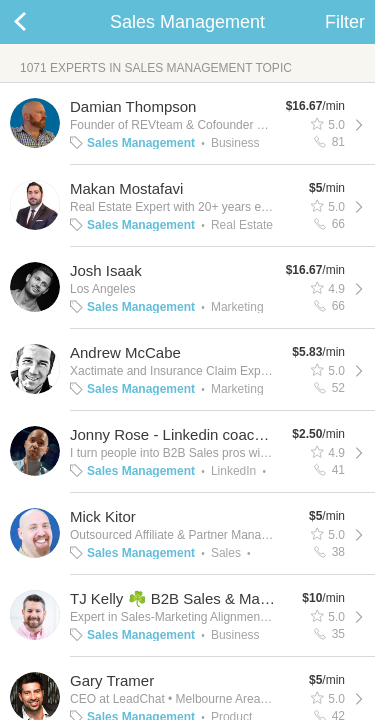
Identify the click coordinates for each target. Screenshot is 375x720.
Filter (345, 22)
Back (40, 22)
